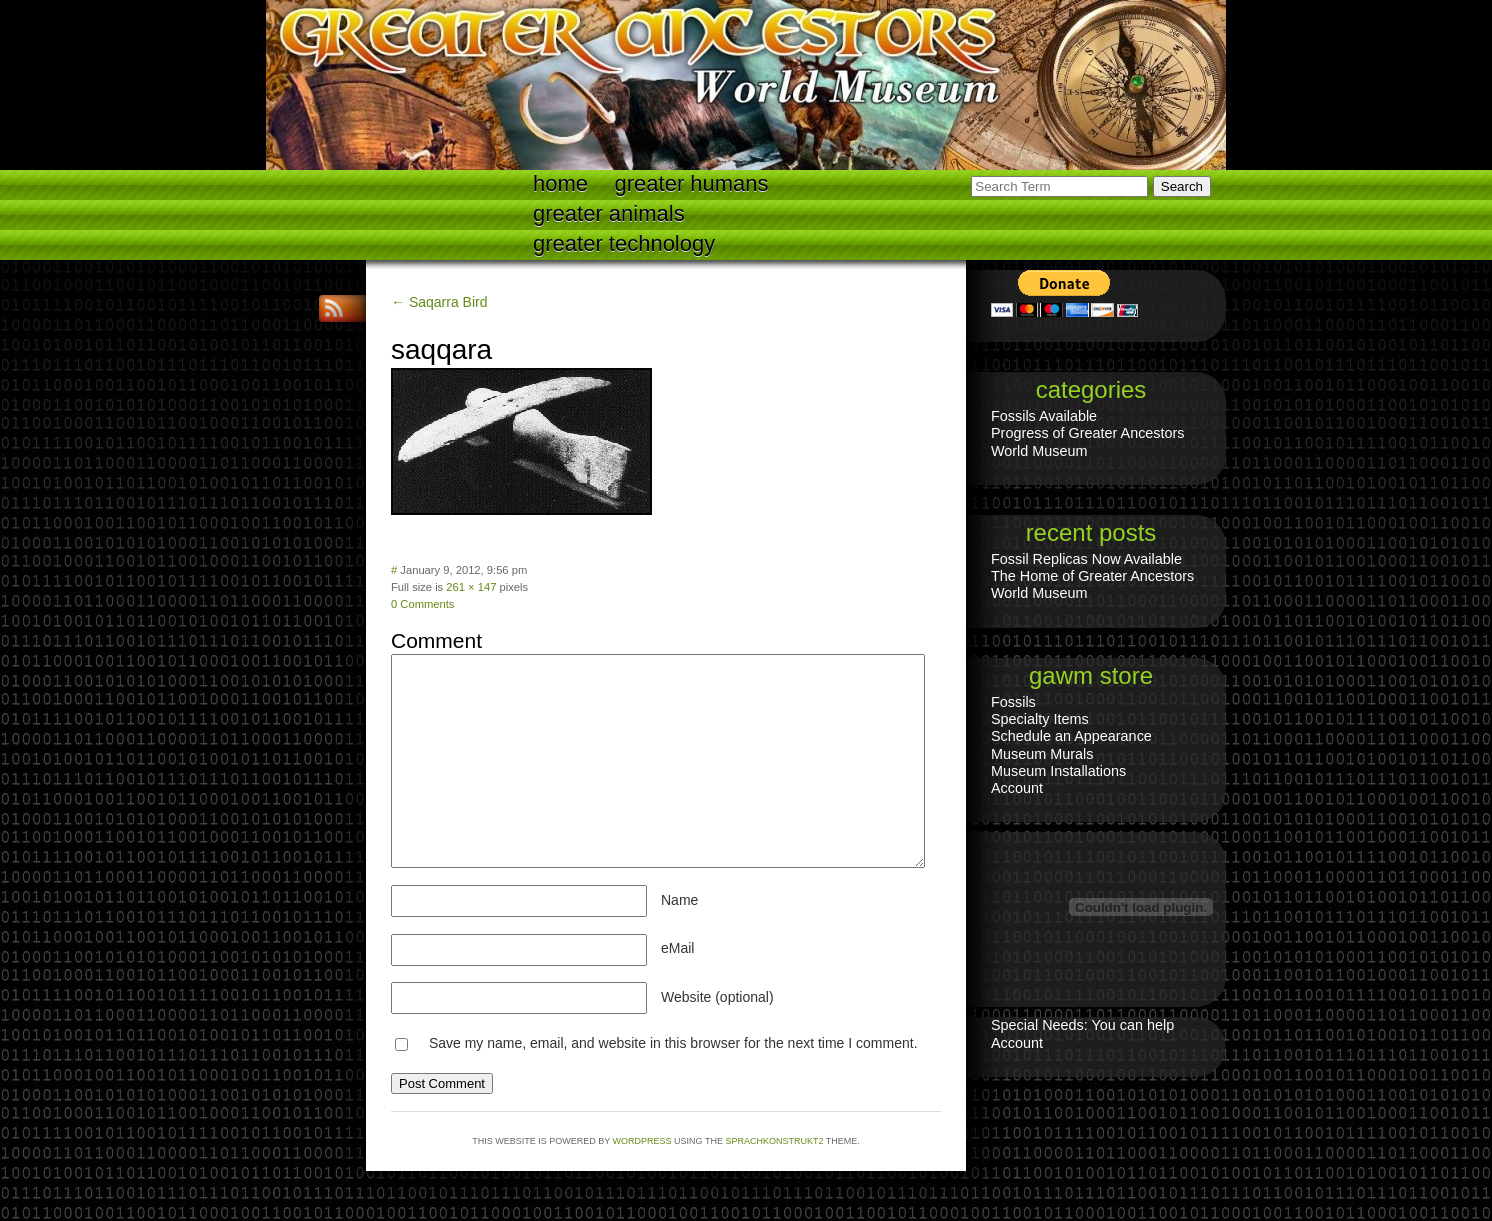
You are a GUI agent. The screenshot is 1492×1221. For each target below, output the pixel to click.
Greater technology (624, 243)
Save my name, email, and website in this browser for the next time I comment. (673, 1043)
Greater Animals (609, 213)
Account (1017, 788)
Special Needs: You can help (1082, 1025)
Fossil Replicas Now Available (1086, 559)
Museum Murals (1042, 754)
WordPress (642, 1141)
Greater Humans (692, 183)
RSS (336, 308)
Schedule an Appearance (1071, 736)
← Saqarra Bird (439, 302)
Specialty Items (1040, 719)
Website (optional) (717, 997)
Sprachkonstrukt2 (774, 1141)
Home (560, 183)
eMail (677, 948)
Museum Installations (1058, 771)
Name (679, 900)
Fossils (1013, 702)
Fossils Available (1044, 416)
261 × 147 (471, 587)
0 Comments (422, 604)
